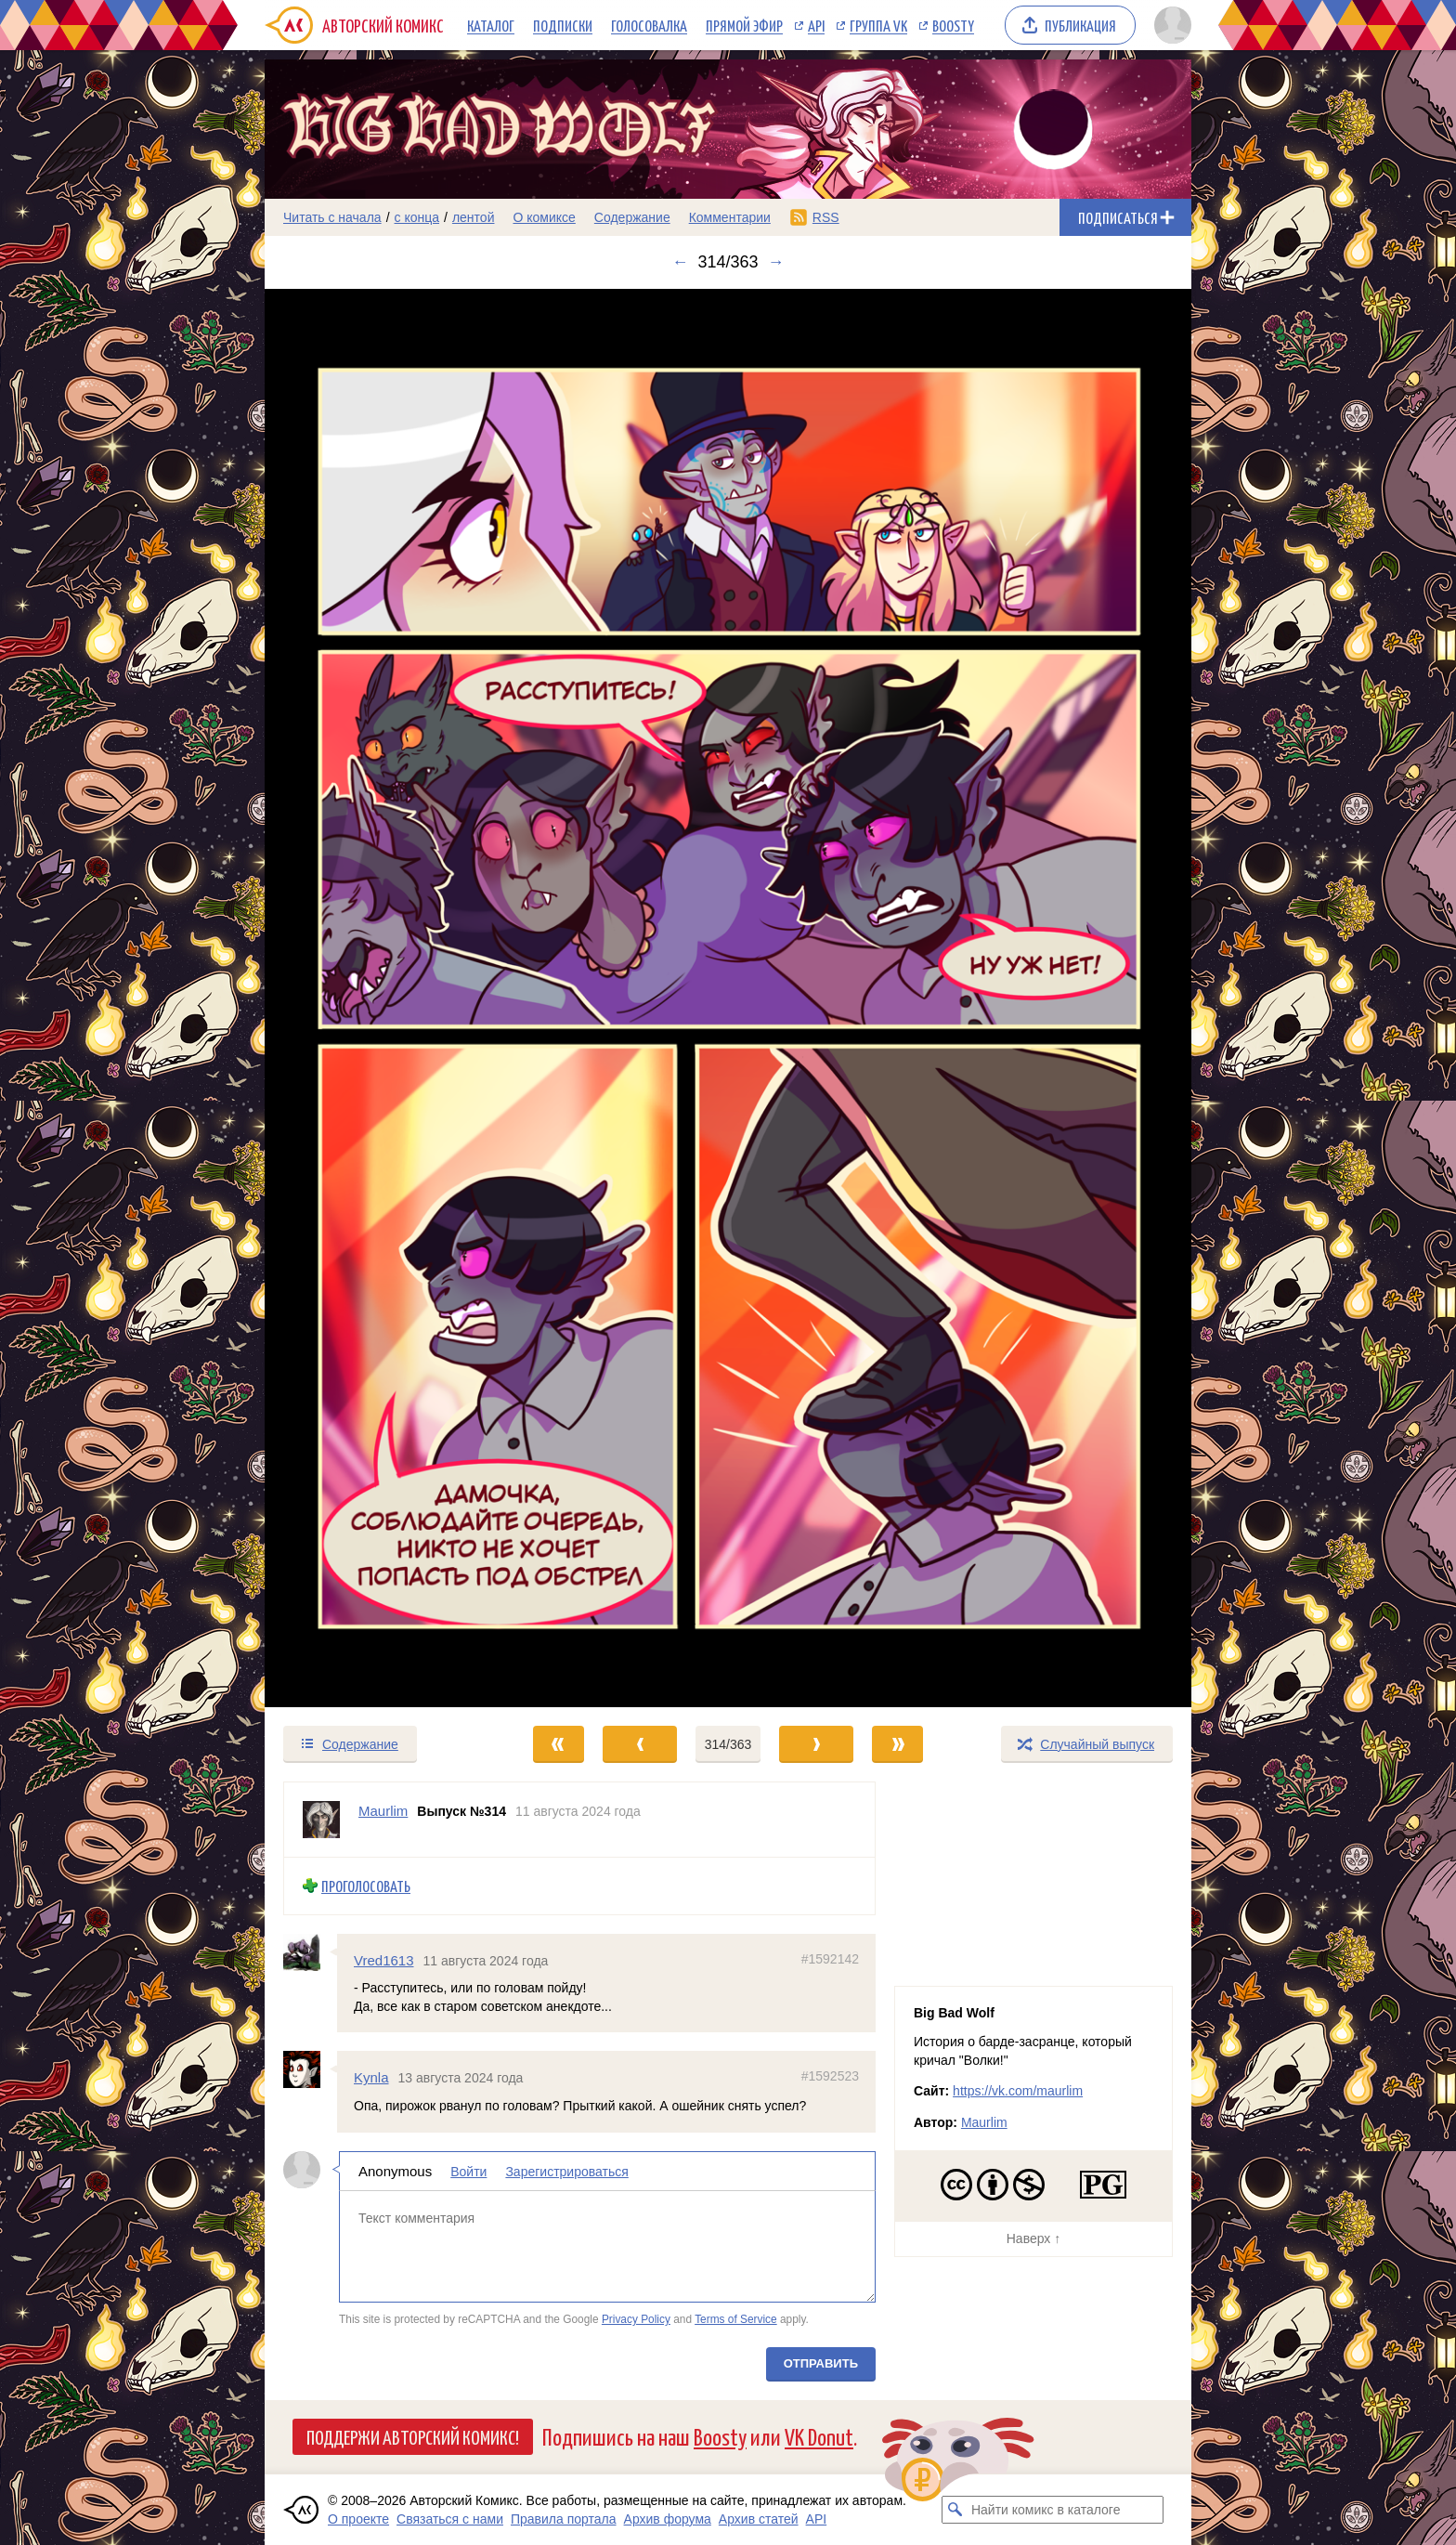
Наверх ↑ (1033, 2238)
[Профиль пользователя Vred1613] (310, 1952)
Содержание (632, 217)
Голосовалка (649, 25)
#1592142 (830, 1958)
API (816, 25)
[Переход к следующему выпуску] (728, 998)
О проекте (358, 2519)
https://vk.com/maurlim (1018, 2090)
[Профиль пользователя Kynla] (310, 2069)
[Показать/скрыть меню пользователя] (1169, 25)
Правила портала (564, 2519)
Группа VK (878, 25)
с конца (417, 217)
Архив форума (667, 2519)
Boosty (953, 25)
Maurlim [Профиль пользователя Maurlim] (383, 1811)
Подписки (562, 25)
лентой (473, 217)
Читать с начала (332, 217)
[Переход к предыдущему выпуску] (381, 998)
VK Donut (819, 2435)
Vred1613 (384, 1960)
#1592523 (830, 2076)
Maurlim (984, 2122)
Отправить (821, 2363)
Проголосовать (365, 1886)
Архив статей (759, 2519)
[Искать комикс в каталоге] (955, 2510)
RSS (825, 217)
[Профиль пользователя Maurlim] (321, 1819)
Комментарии (730, 217)
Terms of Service (736, 2319)
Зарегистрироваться (566, 2171)
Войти (468, 2171)
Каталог (490, 25)
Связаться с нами (449, 2519)
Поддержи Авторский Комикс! (412, 2436)
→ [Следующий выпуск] (776, 262)
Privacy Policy (636, 2319)
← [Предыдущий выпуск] (679, 262)
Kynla (371, 2077)
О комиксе (544, 217)
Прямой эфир (744, 25)
